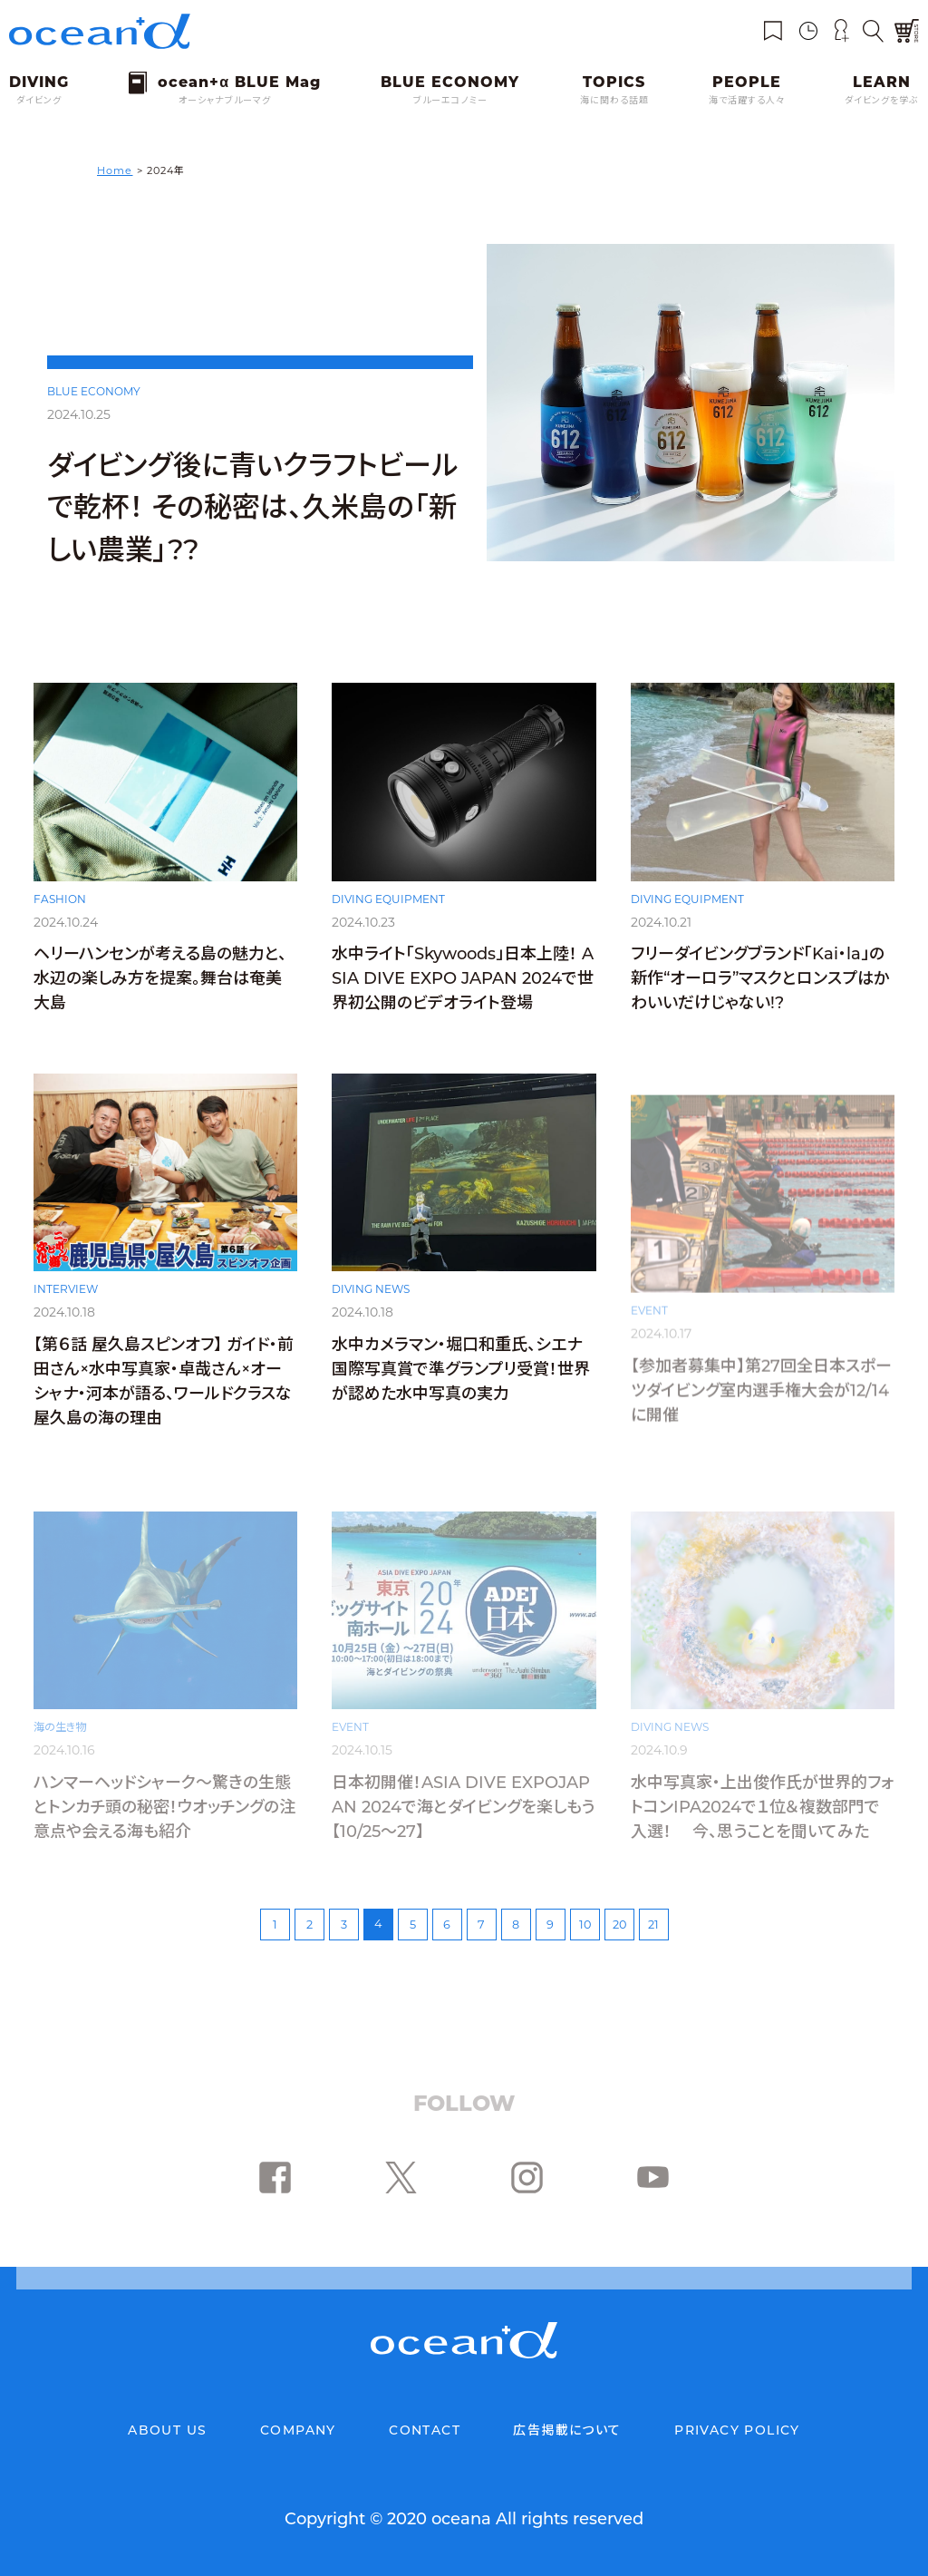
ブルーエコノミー (450, 100)
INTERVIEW (66, 1310)
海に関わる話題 (614, 100)
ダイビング (39, 100)
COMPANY (298, 2430)
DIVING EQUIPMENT (388, 907)
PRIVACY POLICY (737, 2430)
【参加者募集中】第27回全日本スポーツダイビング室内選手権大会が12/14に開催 (761, 1391)
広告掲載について (567, 2430)
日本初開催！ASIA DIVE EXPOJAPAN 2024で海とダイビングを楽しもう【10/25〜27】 (463, 1807)
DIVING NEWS (371, 1311)
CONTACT (424, 2430)
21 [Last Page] (653, 1924)
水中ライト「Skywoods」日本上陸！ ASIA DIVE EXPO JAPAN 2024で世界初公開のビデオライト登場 (463, 987)
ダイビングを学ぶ (882, 100)
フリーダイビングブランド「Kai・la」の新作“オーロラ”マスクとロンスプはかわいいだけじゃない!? (760, 991)
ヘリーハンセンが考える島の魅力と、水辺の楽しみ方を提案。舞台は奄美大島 (160, 985)
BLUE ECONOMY (93, 391)
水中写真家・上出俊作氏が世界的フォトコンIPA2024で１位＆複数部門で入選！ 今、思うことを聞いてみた (762, 1807)
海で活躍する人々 (747, 100)
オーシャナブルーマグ (225, 100)
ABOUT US (167, 2430)
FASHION (60, 905)
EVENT (649, 1311)
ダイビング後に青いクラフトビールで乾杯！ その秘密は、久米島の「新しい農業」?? (252, 507)
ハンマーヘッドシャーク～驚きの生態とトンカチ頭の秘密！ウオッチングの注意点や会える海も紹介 (164, 1807)
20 (619, 1924)
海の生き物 (60, 1727)
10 (585, 1924)
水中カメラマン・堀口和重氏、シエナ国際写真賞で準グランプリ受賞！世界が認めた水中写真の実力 (461, 1391)
